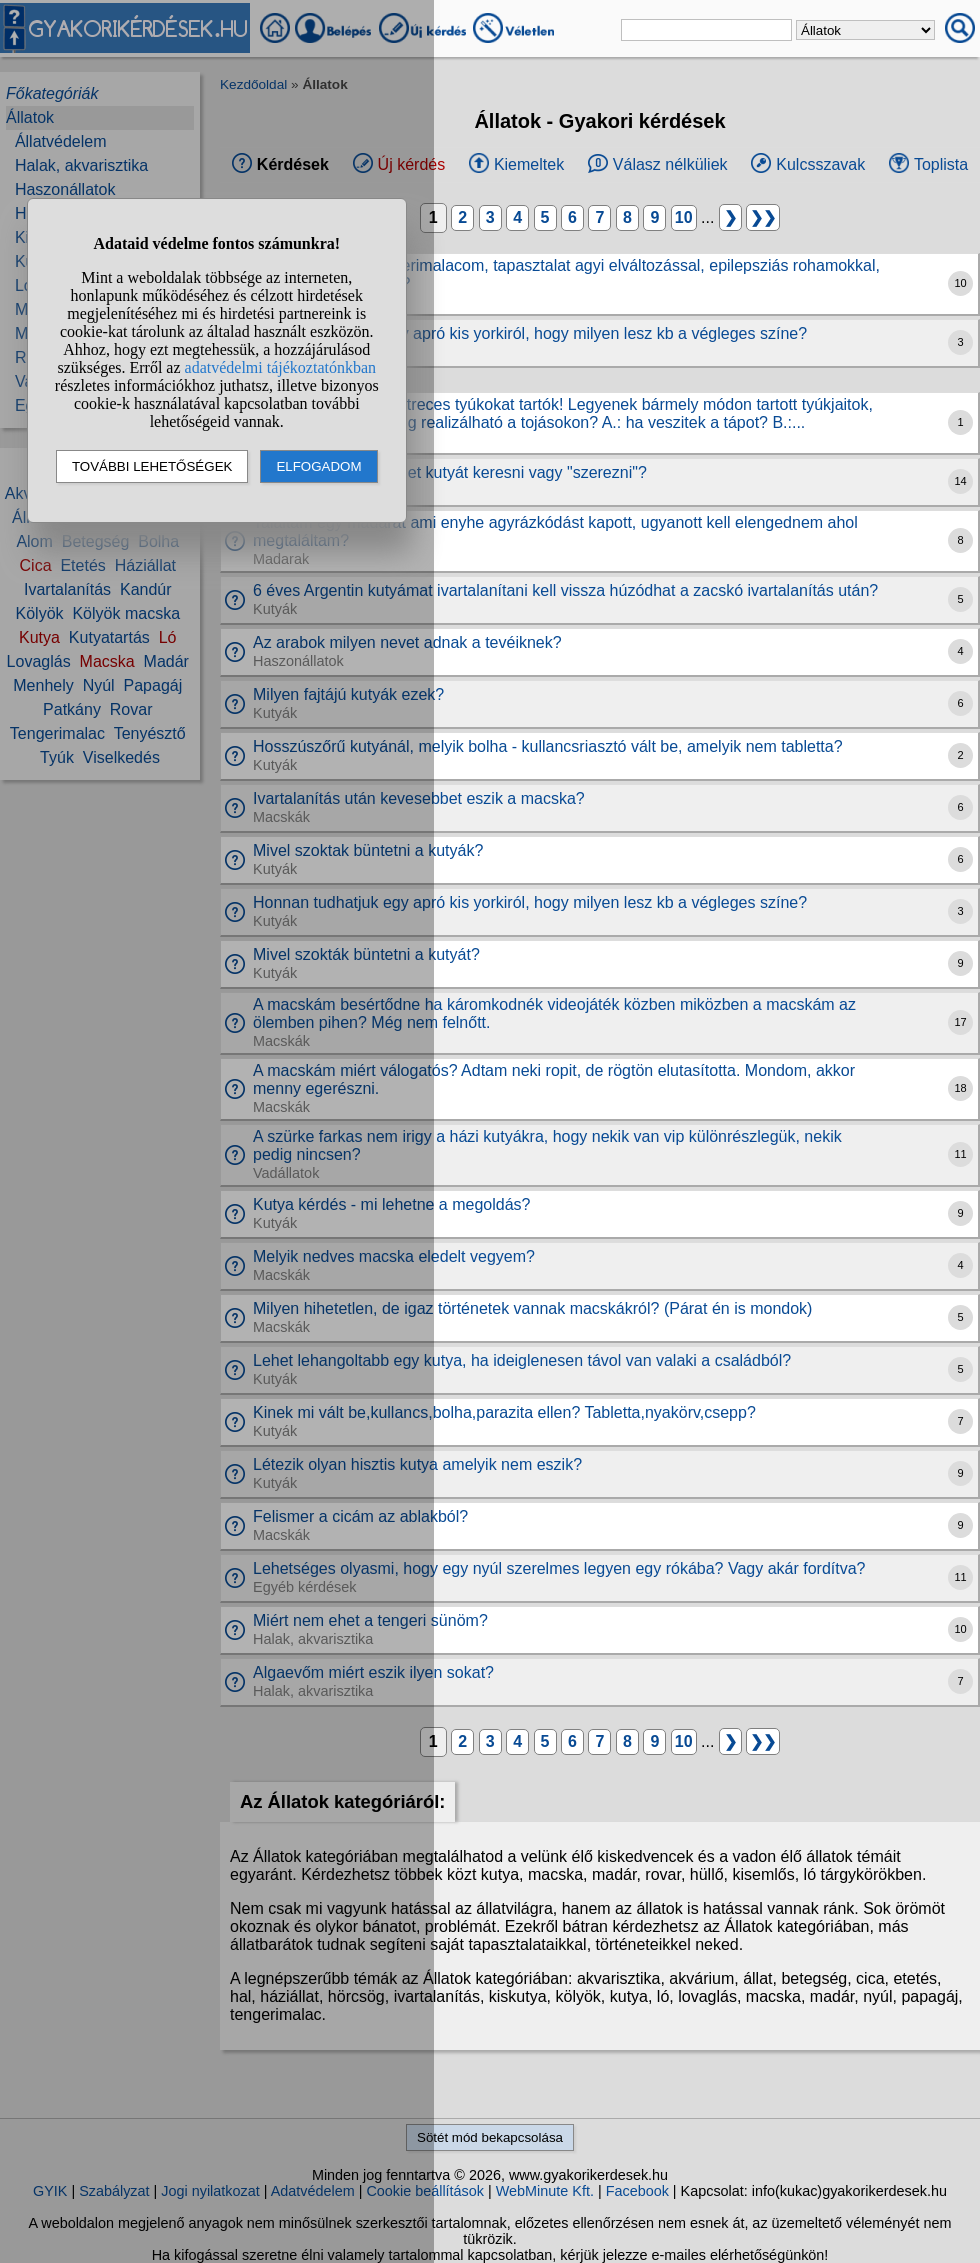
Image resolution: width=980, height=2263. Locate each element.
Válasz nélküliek (670, 164)
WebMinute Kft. (545, 2191)
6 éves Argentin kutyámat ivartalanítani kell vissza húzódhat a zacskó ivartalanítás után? (565, 590)
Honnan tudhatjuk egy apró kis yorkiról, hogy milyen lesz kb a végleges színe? (530, 333)
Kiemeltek (529, 164)
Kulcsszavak (820, 164)
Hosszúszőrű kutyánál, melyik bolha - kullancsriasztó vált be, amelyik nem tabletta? (548, 746)
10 (684, 217)
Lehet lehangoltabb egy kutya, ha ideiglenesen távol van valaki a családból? (522, 1360)
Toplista (941, 164)
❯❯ (763, 217)
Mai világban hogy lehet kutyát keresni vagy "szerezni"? (450, 472)
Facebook (637, 2191)
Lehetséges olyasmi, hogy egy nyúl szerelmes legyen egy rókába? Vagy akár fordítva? (559, 1568)
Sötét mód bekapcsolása (490, 2137)
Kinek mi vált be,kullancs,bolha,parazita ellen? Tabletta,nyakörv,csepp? (504, 1412)
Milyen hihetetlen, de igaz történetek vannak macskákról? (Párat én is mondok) (532, 1308)
